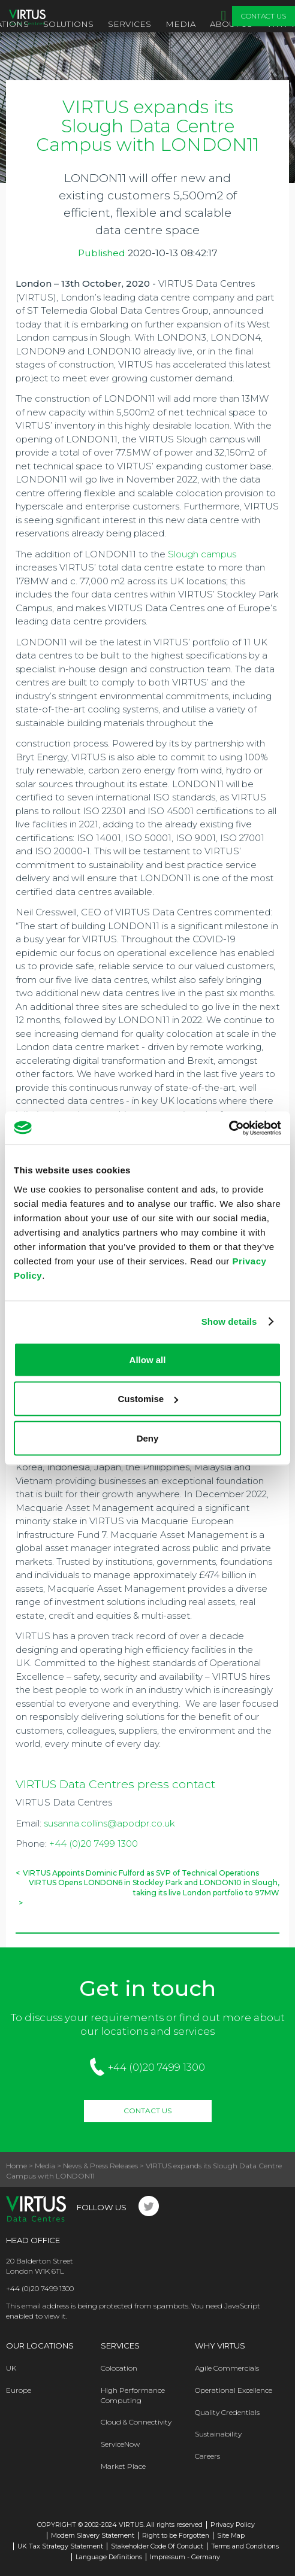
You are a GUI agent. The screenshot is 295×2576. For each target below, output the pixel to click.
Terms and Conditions (245, 2546)
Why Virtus (220, 2345)
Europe (18, 2390)
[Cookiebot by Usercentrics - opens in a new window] (228, 1128)
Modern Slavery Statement (92, 2535)
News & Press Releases (100, 2165)
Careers (207, 2455)
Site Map (231, 2535)
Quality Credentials (227, 2412)
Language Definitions (109, 2557)
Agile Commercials (227, 2367)
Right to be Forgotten (175, 2535)
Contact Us (263, 15)
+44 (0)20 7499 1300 (93, 1843)
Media (180, 24)
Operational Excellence (233, 2390)
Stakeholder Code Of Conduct (157, 2546)
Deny (148, 1438)
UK (11, 2367)
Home (16, 2165)
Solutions (68, 24)
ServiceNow (120, 2444)
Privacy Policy (232, 2525)
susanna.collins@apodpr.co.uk (109, 1823)
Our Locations (40, 2345)
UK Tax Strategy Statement (60, 2546)
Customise (148, 1399)
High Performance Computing (133, 2395)
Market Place (123, 2466)
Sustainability (218, 2433)
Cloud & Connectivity (136, 2421)
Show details (229, 1321)
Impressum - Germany (185, 2557)
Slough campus (202, 554)
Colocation (119, 2367)
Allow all (148, 1359)
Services (129, 24)
